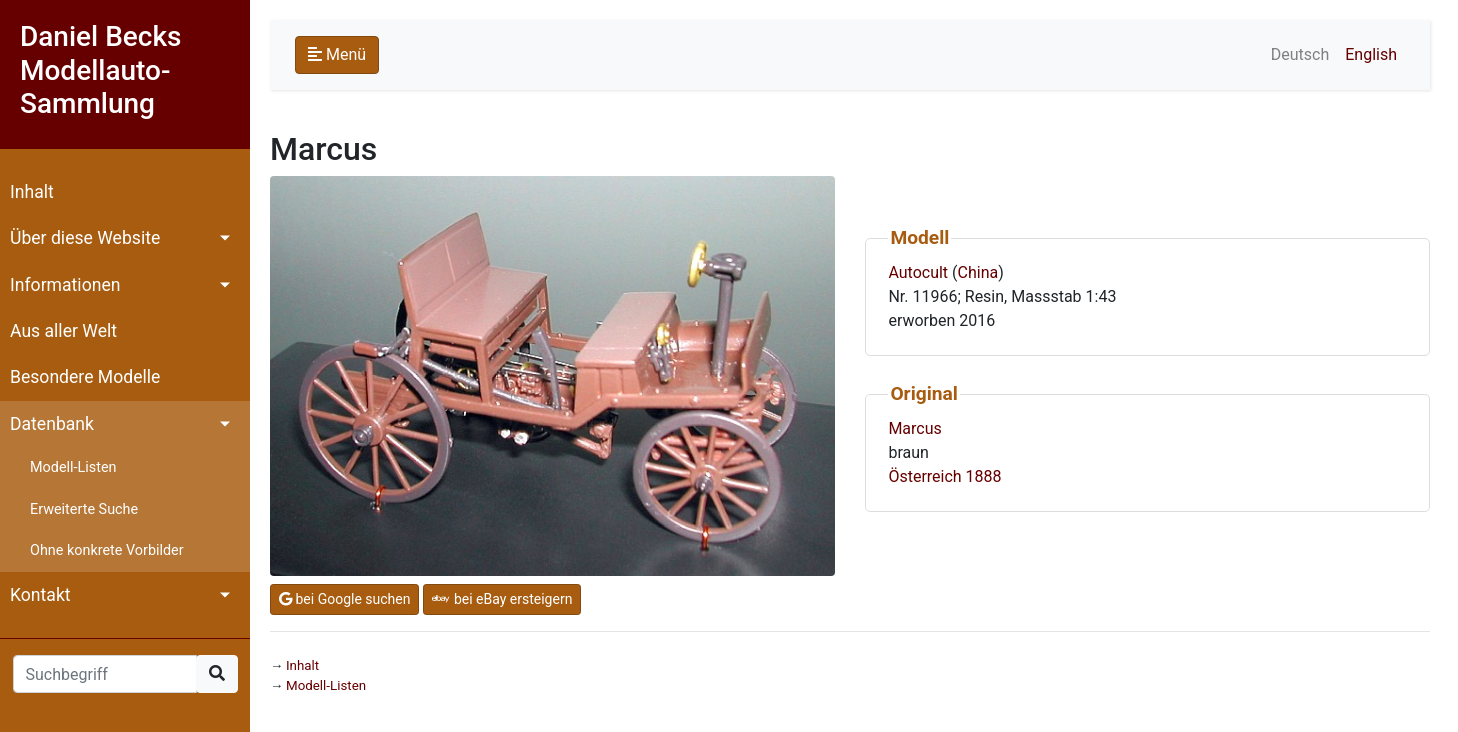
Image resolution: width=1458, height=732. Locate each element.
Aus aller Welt (63, 331)
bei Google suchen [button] (344, 599)
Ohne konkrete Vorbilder (107, 550)
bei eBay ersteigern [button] (502, 599)
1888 (984, 476)
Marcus (914, 428)
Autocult (918, 272)
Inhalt (32, 192)
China (978, 272)
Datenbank (52, 424)
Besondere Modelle (85, 377)
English (1371, 54)
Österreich (924, 476)
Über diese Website (85, 238)
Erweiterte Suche (84, 509)
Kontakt (40, 595)
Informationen (65, 285)
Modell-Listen (73, 467)
